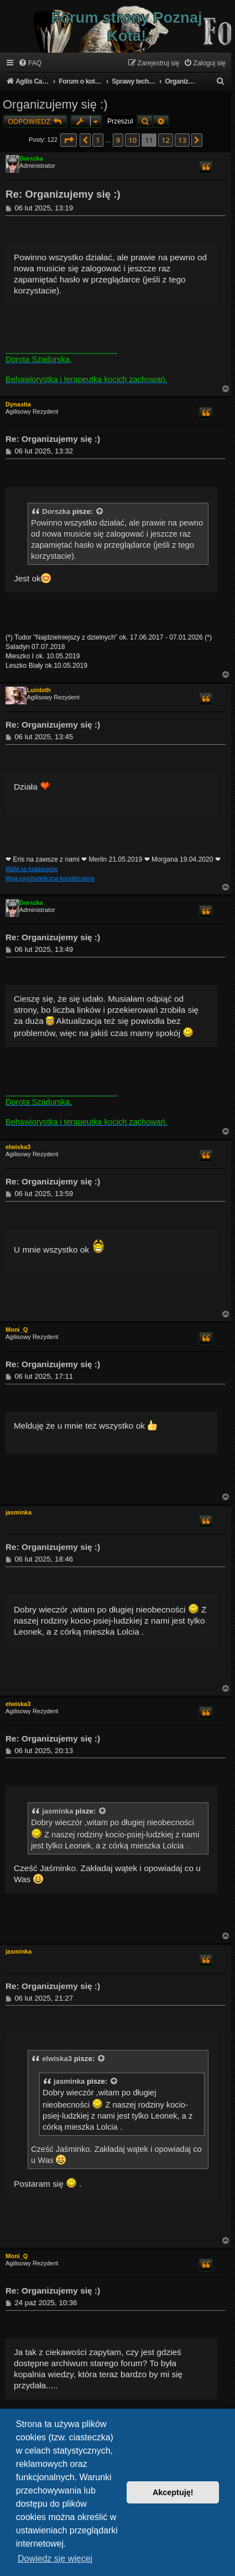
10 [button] (132, 140)
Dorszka (31, 158)
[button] (68, 140)
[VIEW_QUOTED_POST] (100, 511)
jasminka (19, 1512)
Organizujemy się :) (55, 104)
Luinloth (38, 690)
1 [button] (98, 140)
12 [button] (165, 140)
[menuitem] (29, 63)
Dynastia (18, 404)
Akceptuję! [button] (173, 2492)
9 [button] (118, 140)
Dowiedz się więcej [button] (55, 2558)
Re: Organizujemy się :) (63, 194)
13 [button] (182, 140)
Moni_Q (17, 1329)
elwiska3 (18, 1146)
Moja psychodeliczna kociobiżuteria (50, 878)
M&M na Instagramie (32, 869)
